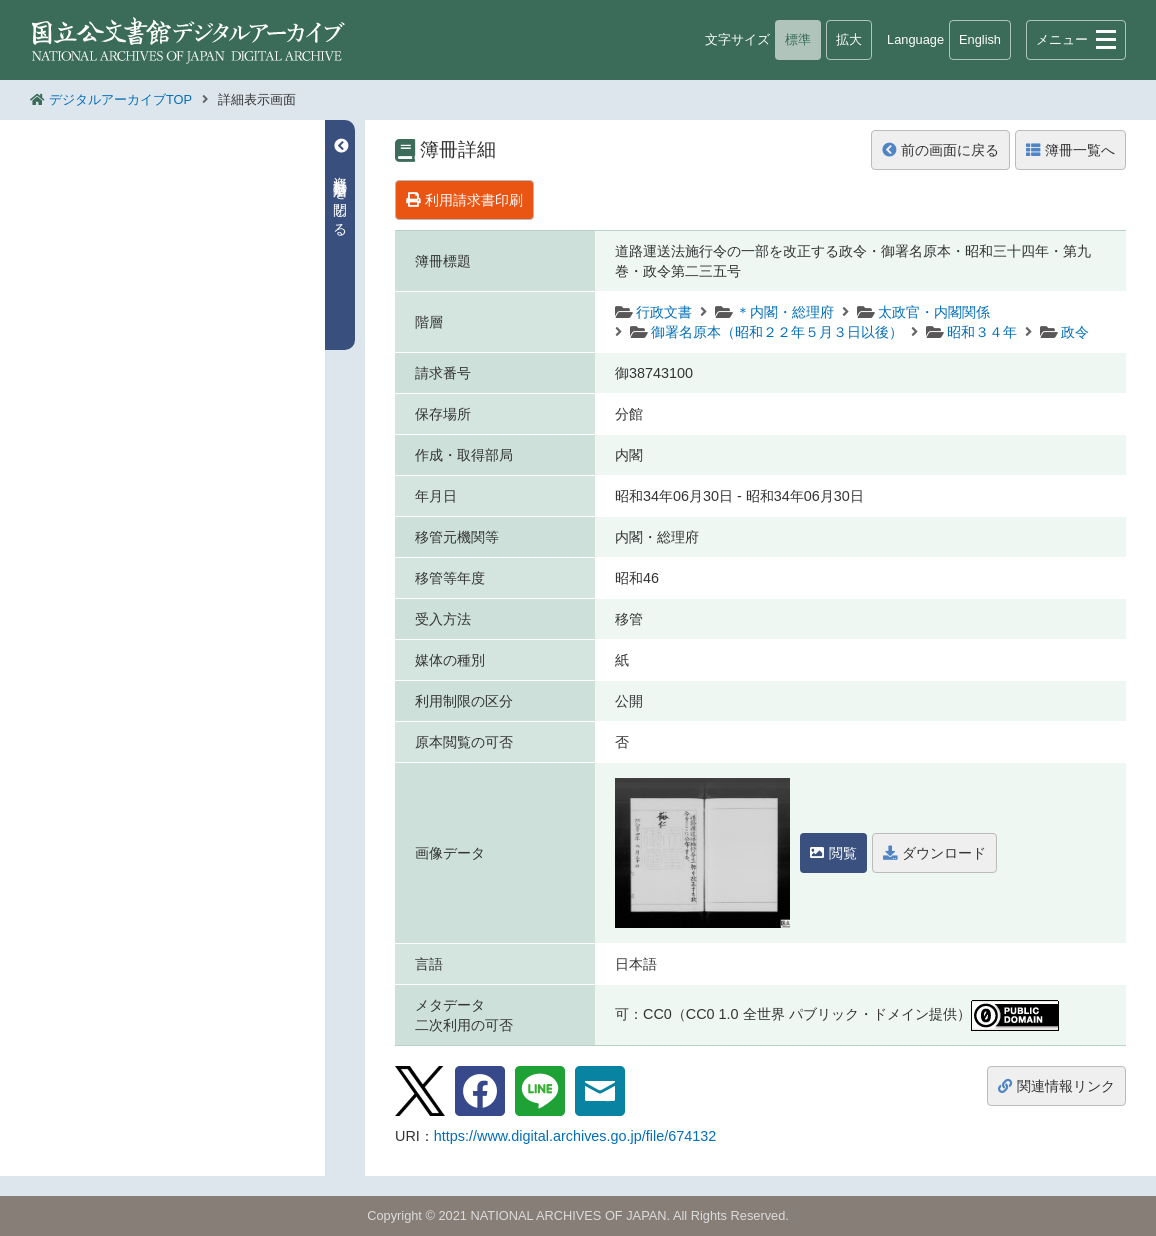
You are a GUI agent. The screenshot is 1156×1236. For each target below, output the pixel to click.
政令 (1075, 332)
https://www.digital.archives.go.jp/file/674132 (575, 1136)
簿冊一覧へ (1070, 150)
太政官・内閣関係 (934, 312)
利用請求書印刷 (464, 200)
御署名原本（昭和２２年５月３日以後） (777, 332)
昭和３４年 (982, 332)
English (980, 39)
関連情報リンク (1056, 1086)
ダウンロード (934, 853)
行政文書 (664, 312)
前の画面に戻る (940, 150)
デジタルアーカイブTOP (120, 99)
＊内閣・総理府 (785, 312)
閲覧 (833, 853)
